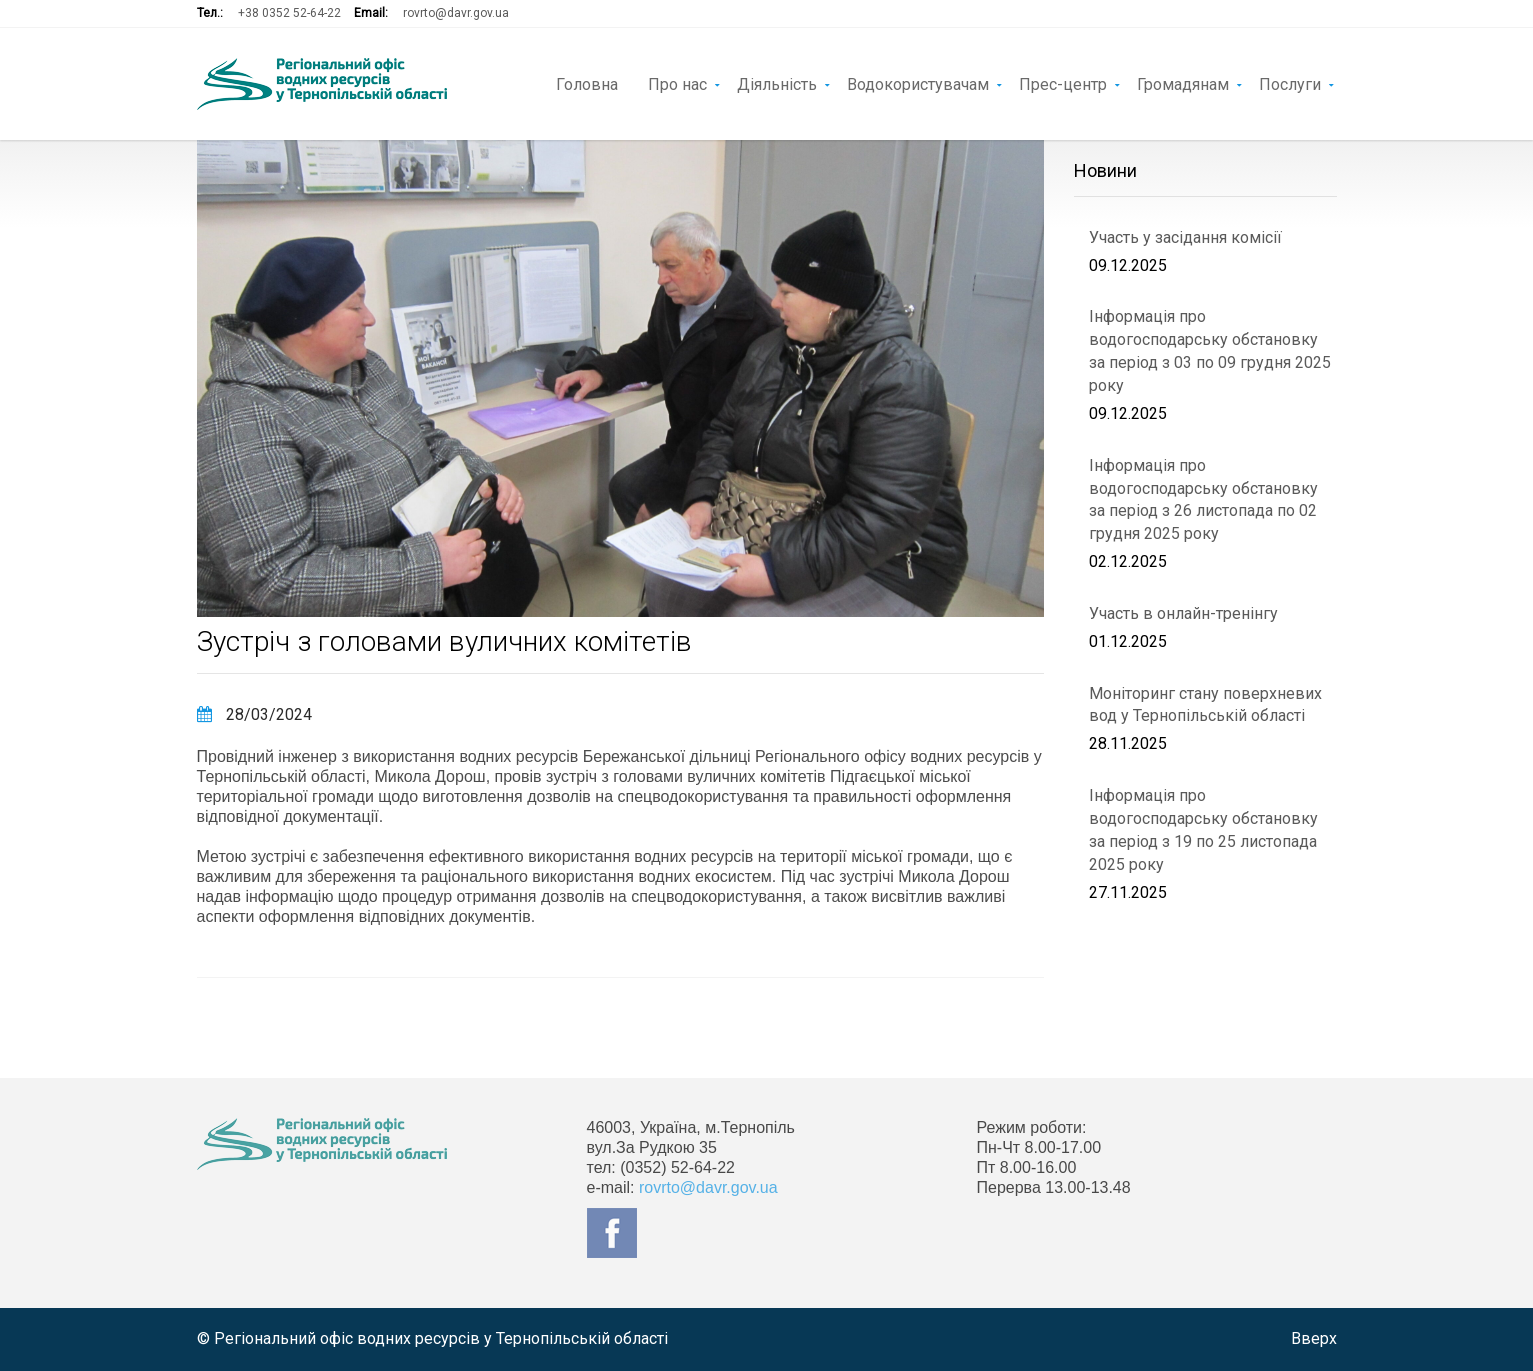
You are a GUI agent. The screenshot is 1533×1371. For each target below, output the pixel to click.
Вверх (1314, 1338)
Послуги (1290, 83)
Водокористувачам (918, 83)
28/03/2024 (254, 714)
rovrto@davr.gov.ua (456, 13)
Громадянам (1183, 83)
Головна (587, 83)
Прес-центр (1063, 83)
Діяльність (777, 83)
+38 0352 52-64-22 (289, 13)
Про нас (677, 83)
